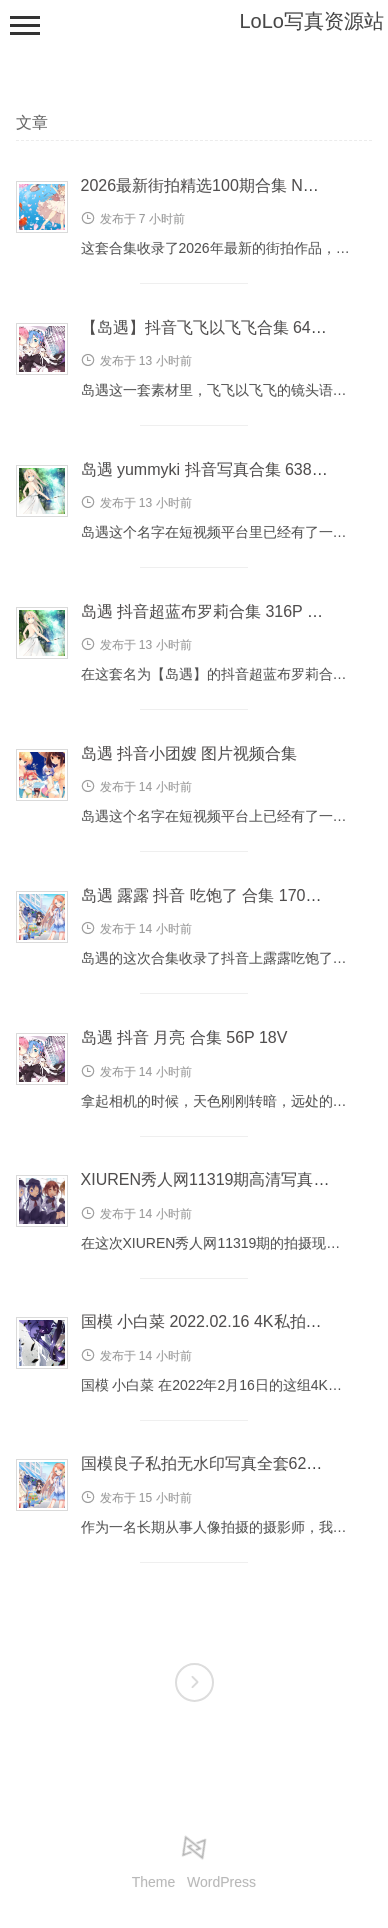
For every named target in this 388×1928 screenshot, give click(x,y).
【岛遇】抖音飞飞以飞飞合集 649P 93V (222, 327)
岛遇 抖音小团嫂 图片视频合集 (189, 753)
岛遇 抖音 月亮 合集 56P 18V (184, 1037)
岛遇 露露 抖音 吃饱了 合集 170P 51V (215, 895)
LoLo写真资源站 (312, 21)
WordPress (221, 1882)
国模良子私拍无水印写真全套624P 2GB (222, 1463)
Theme (154, 1882)
